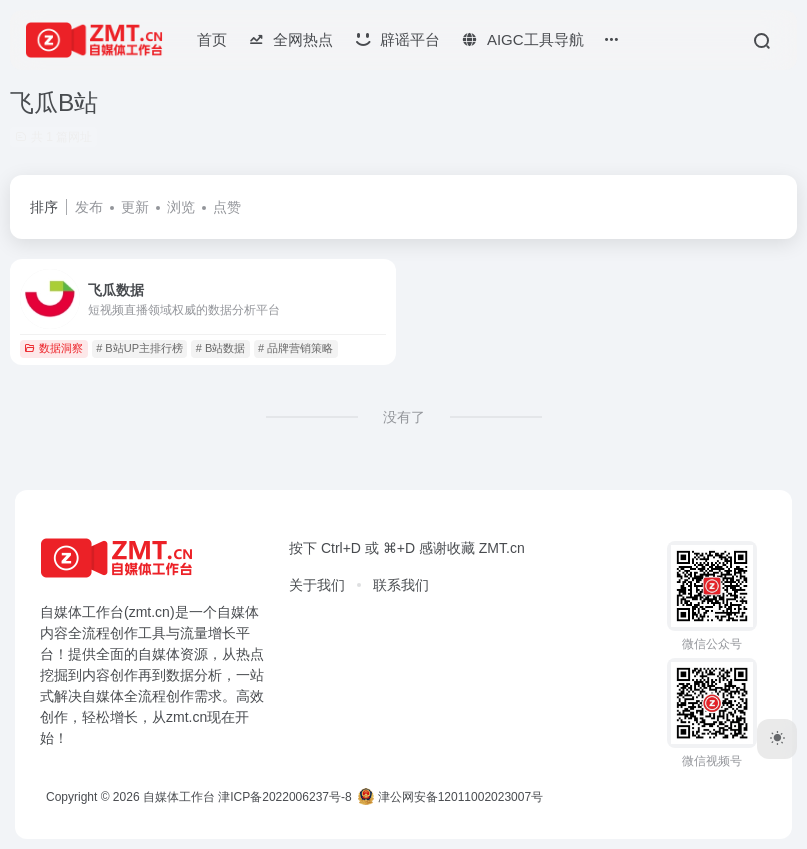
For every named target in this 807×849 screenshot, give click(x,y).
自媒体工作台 (179, 797)
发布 (89, 207)
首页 (212, 39)
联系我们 (401, 585)
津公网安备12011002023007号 (450, 797)
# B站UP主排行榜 (139, 348)
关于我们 (317, 585)
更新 (135, 207)
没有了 (404, 417)
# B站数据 (221, 348)
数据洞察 (53, 348)
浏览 (181, 207)
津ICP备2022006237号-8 (284, 797)
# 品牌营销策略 (295, 348)
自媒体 (238, 612)
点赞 (227, 207)
